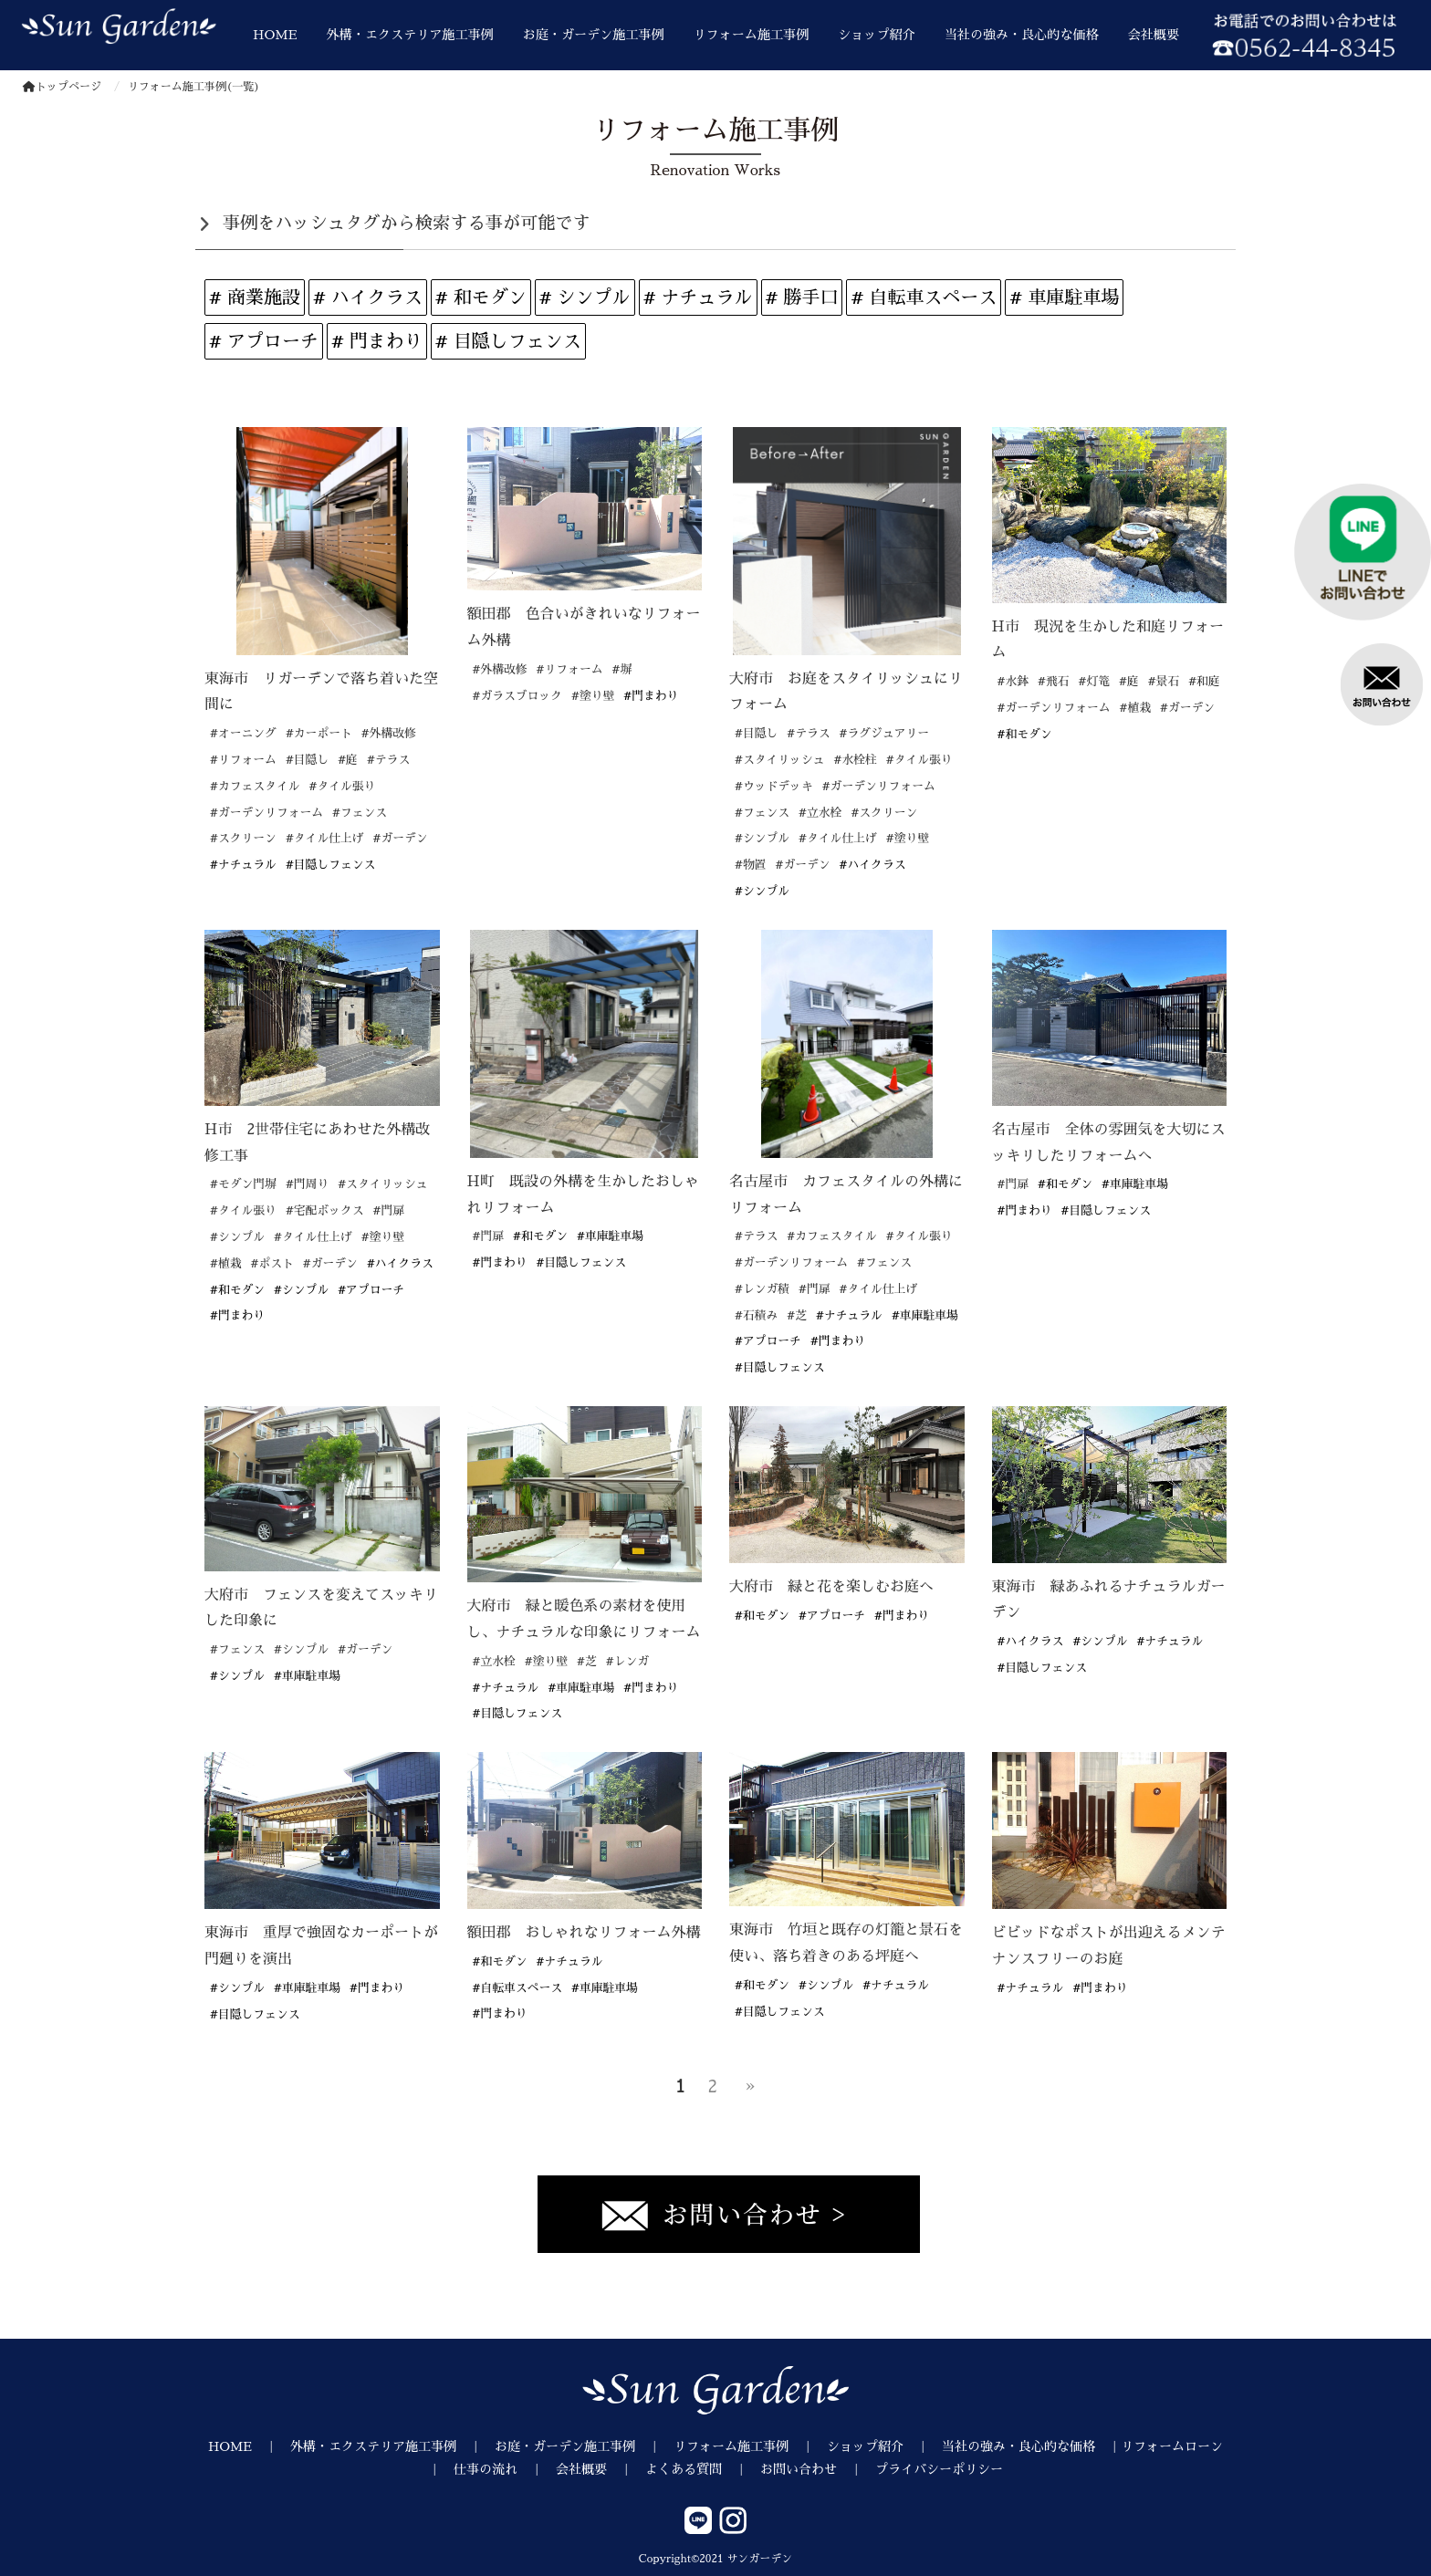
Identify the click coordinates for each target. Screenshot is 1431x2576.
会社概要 (1153, 34)
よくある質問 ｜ (702, 2469)
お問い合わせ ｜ (817, 2469)
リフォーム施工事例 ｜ (750, 2446)
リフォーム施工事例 (752, 34)
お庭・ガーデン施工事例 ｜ (584, 2446)
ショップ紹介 (876, 34)
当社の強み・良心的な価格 (1022, 34)
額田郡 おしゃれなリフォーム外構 (584, 1932)
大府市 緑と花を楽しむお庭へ (831, 1587)
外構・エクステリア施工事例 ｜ (392, 2446)
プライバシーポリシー (939, 2469)
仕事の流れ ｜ (505, 2469)
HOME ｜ (249, 2446)
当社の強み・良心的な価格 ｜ (1031, 2446)
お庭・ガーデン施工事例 (593, 34)
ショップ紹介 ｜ (884, 2446)
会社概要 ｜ (600, 2469)
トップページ (62, 86)
